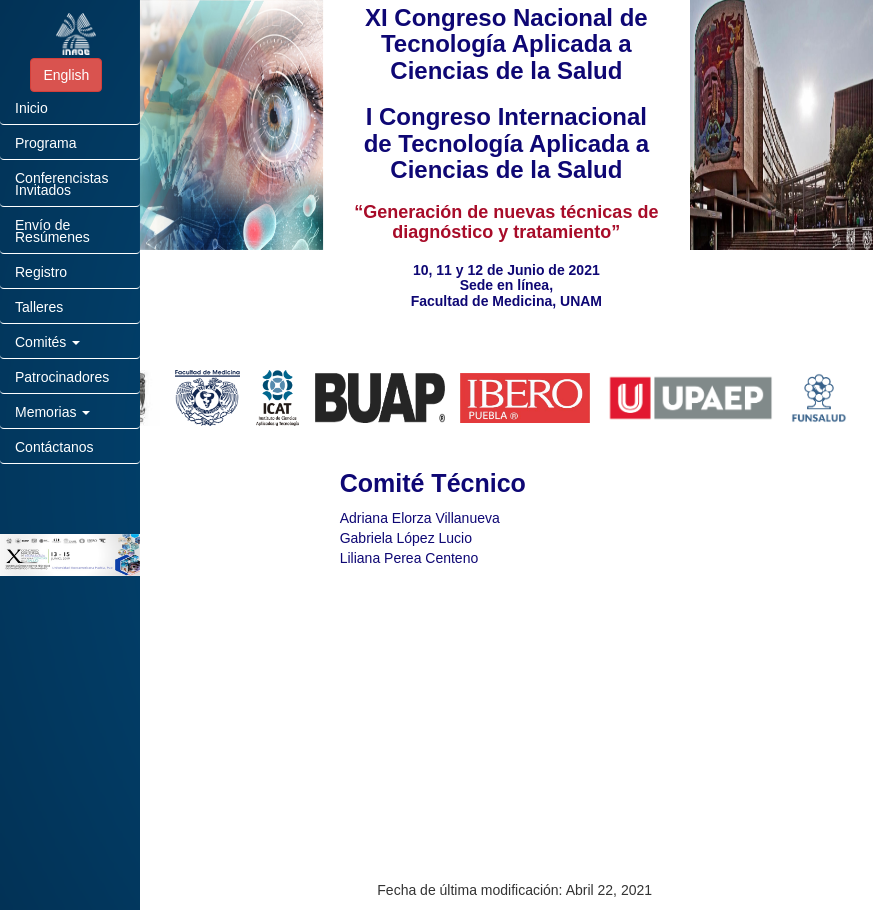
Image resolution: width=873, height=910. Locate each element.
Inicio (31, 108)
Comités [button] (47, 342)
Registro (41, 272)
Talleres (39, 307)
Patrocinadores (62, 377)
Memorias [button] (52, 412)
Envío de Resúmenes (52, 231)
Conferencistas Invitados (61, 184)
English (66, 75)
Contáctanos (54, 447)
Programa (45, 143)
